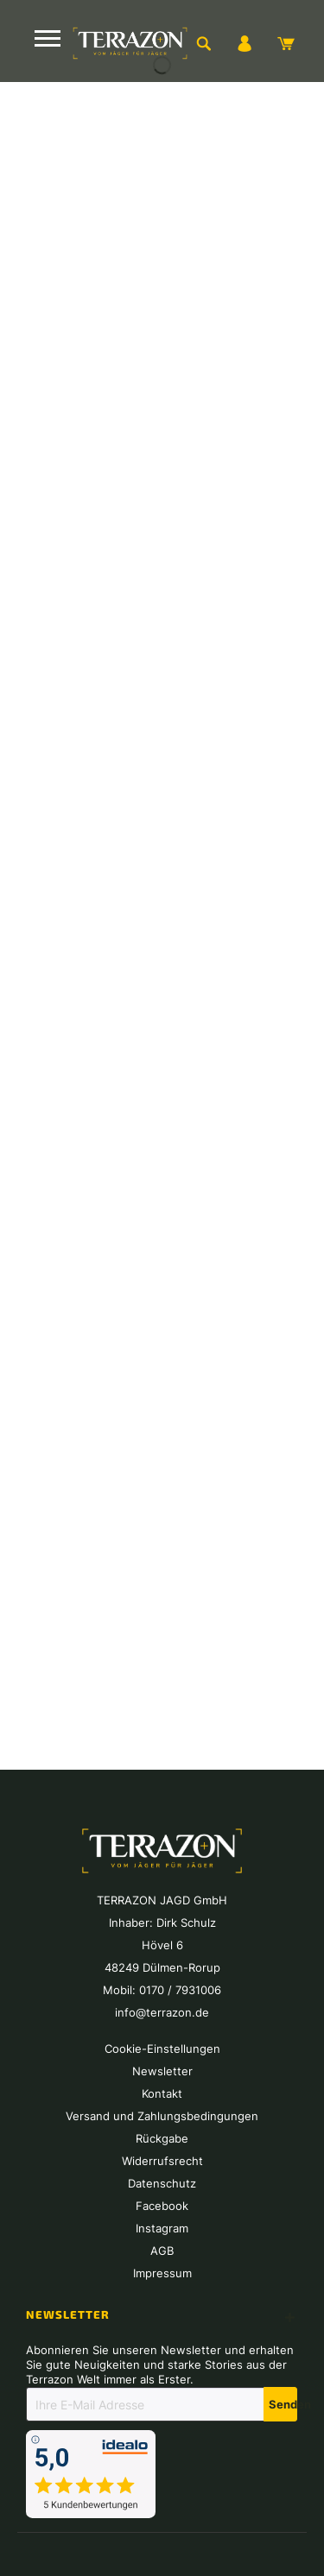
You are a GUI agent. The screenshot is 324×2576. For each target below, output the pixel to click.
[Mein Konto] (244, 43)
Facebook (162, 2206)
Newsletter (162, 2071)
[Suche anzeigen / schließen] (203, 43)
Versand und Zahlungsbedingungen (162, 2116)
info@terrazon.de (162, 2012)
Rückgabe (162, 2138)
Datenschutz (162, 2183)
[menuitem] (203, 43)
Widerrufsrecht (162, 2161)
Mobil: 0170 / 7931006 (162, 1990)
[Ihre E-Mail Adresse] (145, 2404)
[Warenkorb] (286, 43)
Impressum (162, 2273)
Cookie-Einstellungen (162, 2048)
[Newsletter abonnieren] (280, 2404)
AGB (162, 2250)
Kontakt (162, 2093)
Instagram (162, 2228)
